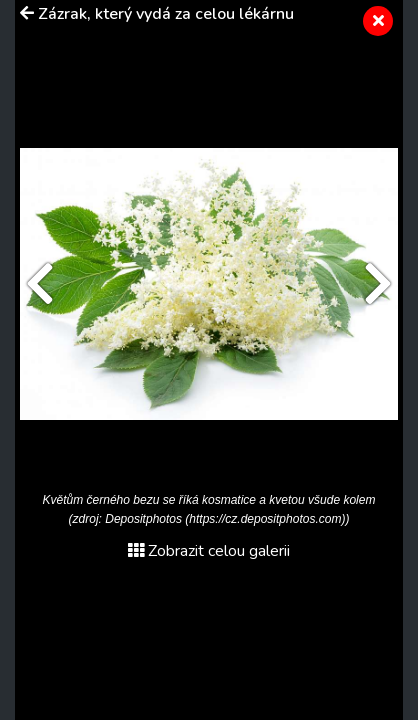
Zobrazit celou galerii (209, 551)
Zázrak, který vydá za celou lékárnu (166, 14)
